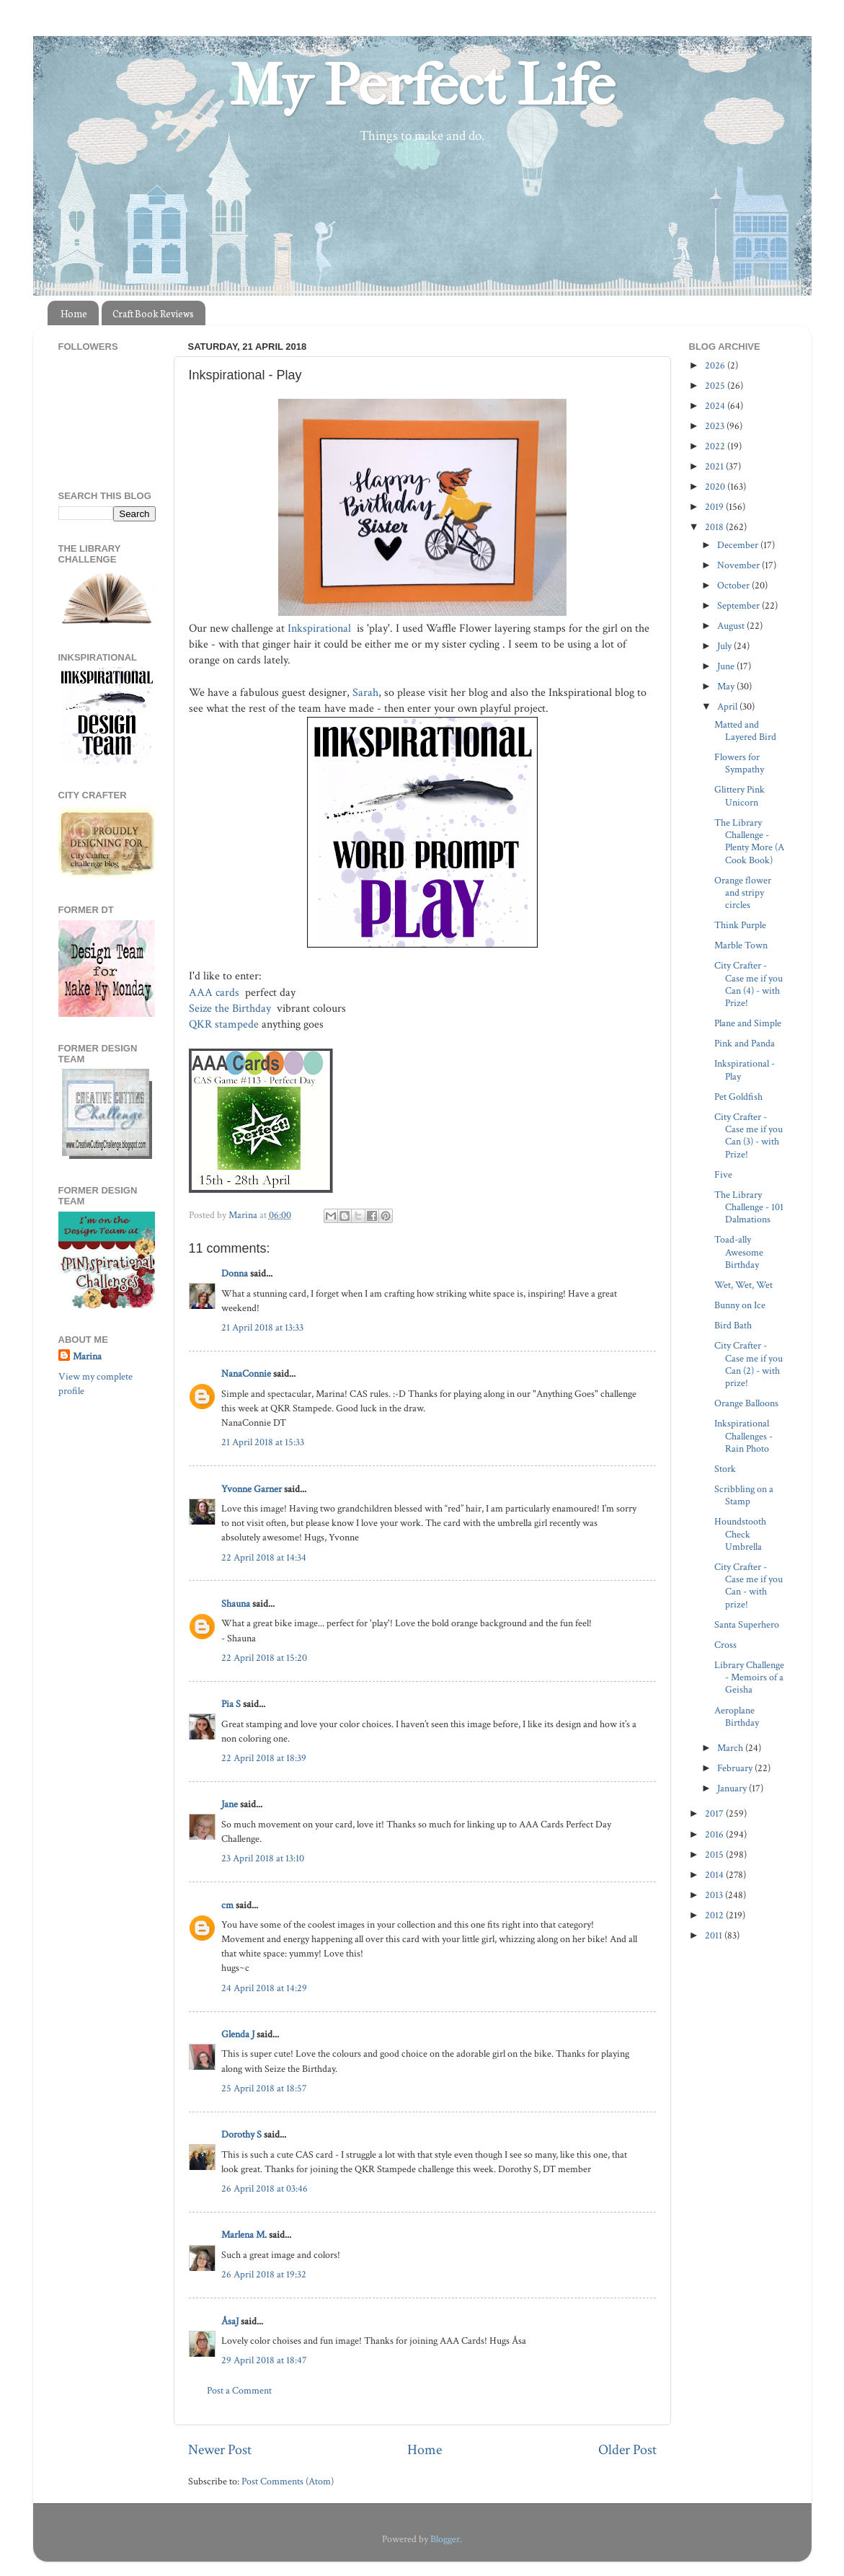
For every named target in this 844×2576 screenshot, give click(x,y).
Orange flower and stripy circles (742, 892)
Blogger (445, 2539)
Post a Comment (239, 2390)
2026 (716, 365)
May (727, 686)
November (739, 565)
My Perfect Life (422, 86)
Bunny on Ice (739, 1305)
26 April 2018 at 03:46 (264, 2188)
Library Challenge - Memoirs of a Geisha (749, 1677)
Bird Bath (733, 1325)
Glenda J (237, 2034)
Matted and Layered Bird (745, 731)
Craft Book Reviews (153, 313)
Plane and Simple (747, 1023)
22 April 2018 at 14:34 (263, 1557)
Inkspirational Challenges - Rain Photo (743, 1435)
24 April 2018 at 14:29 (264, 1988)
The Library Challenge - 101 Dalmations (748, 1207)
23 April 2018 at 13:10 (262, 1858)
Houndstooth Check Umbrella (740, 1533)
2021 (715, 466)
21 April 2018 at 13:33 (262, 1327)
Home (74, 313)
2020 (716, 486)
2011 (714, 1935)
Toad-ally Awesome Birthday (738, 1251)
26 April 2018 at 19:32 (263, 2274)
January (733, 1788)
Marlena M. (244, 2234)
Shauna (235, 1603)
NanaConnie (246, 1373)
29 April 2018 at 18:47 (264, 2360)
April (728, 706)
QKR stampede (224, 1024)
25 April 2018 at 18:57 (264, 2088)
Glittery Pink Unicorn (739, 795)
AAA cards (215, 992)
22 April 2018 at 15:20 (264, 1657)
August (732, 625)
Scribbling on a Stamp (743, 1495)
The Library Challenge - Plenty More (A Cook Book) (749, 841)
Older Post (627, 2449)
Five (723, 1174)
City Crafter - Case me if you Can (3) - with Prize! (748, 1135)
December (738, 545)
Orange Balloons (746, 1403)
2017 (715, 1813)
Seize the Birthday (231, 1008)
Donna (234, 1273)
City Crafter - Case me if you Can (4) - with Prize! (748, 984)
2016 (715, 1834)
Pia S (231, 1704)
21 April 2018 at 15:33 (262, 1442)
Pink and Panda (744, 1043)
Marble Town (741, 945)
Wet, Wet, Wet (743, 1285)
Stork (725, 1469)
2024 (716, 406)
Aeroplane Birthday (736, 1716)
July (725, 646)
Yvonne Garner (251, 1489)
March (731, 1748)
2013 (715, 1895)
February (736, 1768)
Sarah (365, 692)
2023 (716, 426)
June (727, 666)
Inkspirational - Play (744, 1069)
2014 (715, 1875)
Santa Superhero (746, 1624)
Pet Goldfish (738, 1096)
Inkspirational (321, 628)
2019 (715, 506)
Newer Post (220, 2449)
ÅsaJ (230, 2321)
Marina (87, 1356)
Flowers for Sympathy (739, 763)
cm (227, 1905)
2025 (716, 385)
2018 (715, 527)
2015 (715, 1854)
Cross (725, 1644)
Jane (229, 1804)
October (734, 585)
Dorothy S (241, 2134)
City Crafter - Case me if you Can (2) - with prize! (748, 1364)
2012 (715, 1915)
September (739, 605)
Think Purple (740, 925)
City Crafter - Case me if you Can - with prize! (748, 1585)
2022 (716, 446)
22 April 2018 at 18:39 (263, 1758)
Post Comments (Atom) (287, 2481)
